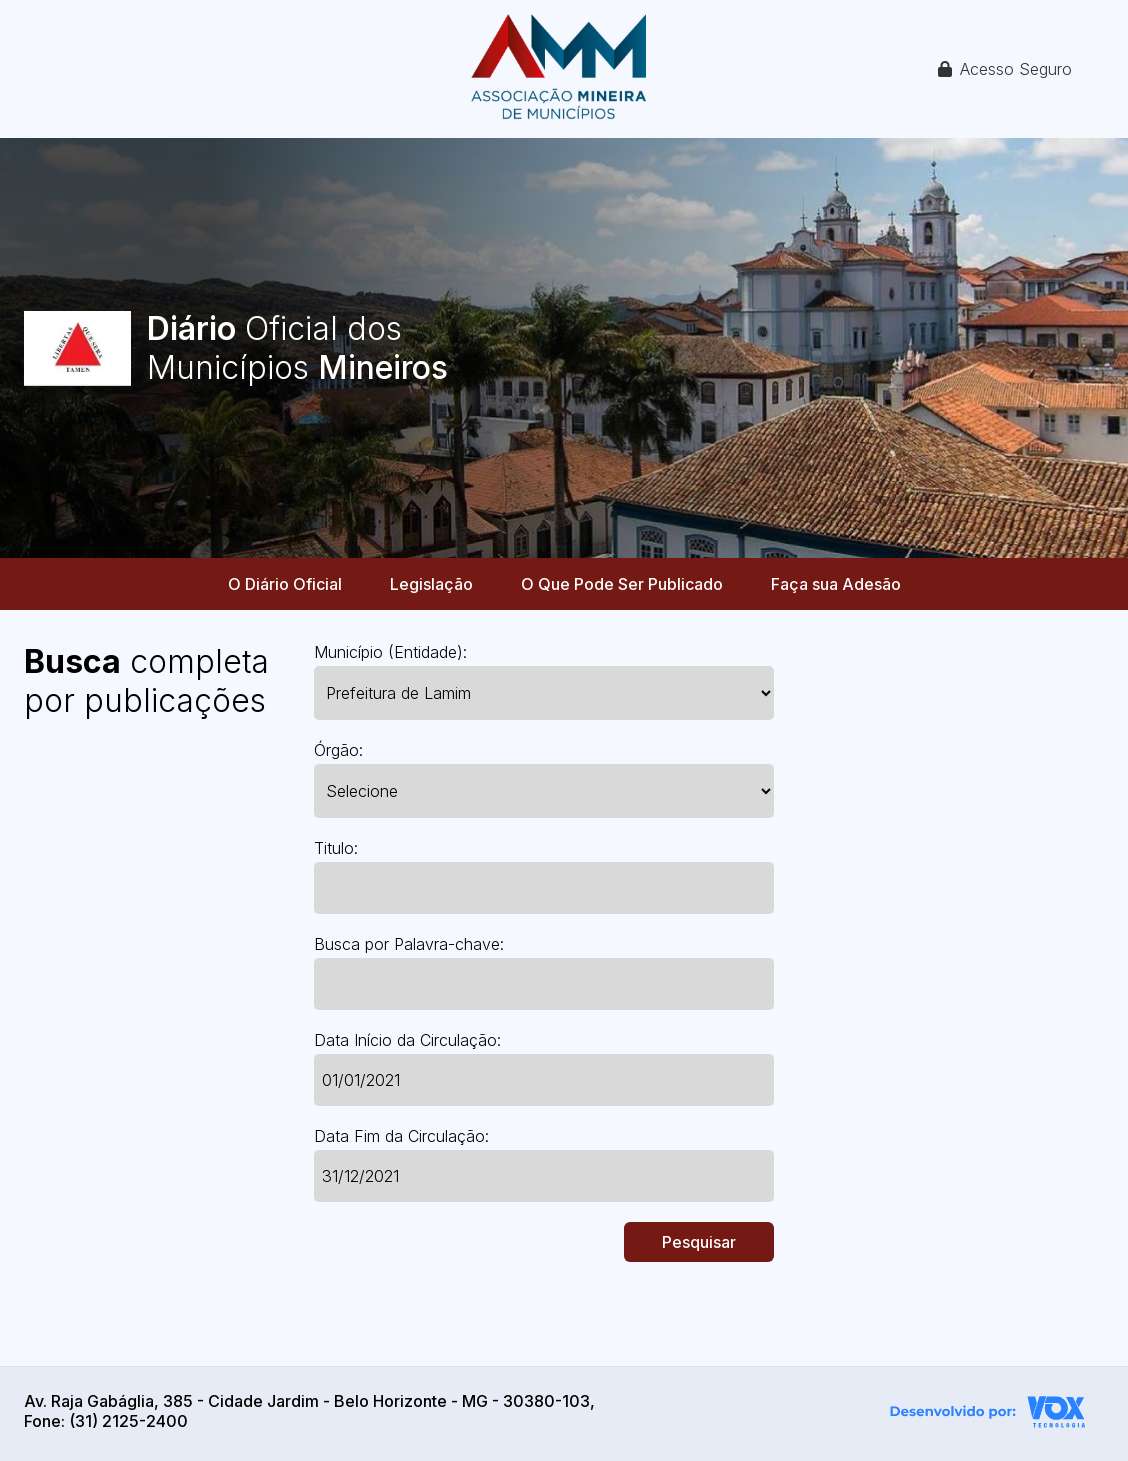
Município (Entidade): (390, 652)
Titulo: (336, 848)
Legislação (431, 584)
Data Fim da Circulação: (401, 1136)
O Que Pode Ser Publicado (622, 584)
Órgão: (338, 750)
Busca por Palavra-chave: (409, 944)
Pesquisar (699, 1242)
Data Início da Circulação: (407, 1040)
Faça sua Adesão (836, 584)
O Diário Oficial (285, 584)
